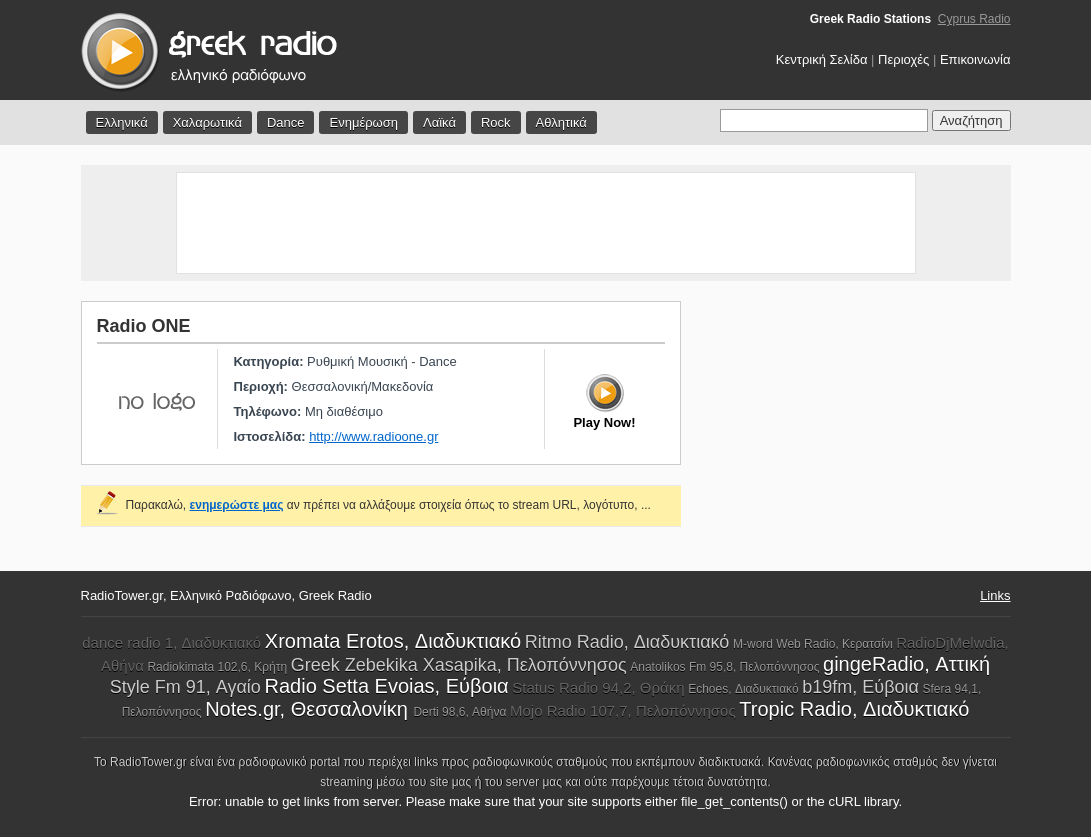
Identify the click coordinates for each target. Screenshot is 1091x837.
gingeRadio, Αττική (906, 664)
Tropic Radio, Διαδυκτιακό (854, 709)
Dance (286, 122)
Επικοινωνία (975, 59)
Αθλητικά (561, 122)
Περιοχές (903, 59)
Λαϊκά (439, 122)
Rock (496, 122)
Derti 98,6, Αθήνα (459, 712)
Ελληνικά (122, 122)
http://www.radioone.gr (373, 436)
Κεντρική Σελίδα (822, 59)
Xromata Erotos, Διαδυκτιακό (393, 641)
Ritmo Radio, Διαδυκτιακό (627, 642)
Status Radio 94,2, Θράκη (598, 687)
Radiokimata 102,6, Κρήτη (217, 667)
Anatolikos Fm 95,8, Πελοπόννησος (724, 667)
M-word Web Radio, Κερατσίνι (813, 644)
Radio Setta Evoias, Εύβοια (387, 686)
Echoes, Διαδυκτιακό (743, 689)
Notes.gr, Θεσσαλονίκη (309, 709)
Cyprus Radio (974, 19)
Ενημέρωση (363, 122)
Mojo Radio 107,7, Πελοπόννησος (623, 710)
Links (995, 595)
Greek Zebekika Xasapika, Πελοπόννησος (459, 665)
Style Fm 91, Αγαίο (185, 687)
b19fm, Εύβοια (860, 687)
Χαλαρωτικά (207, 122)
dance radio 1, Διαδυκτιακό (171, 642)
